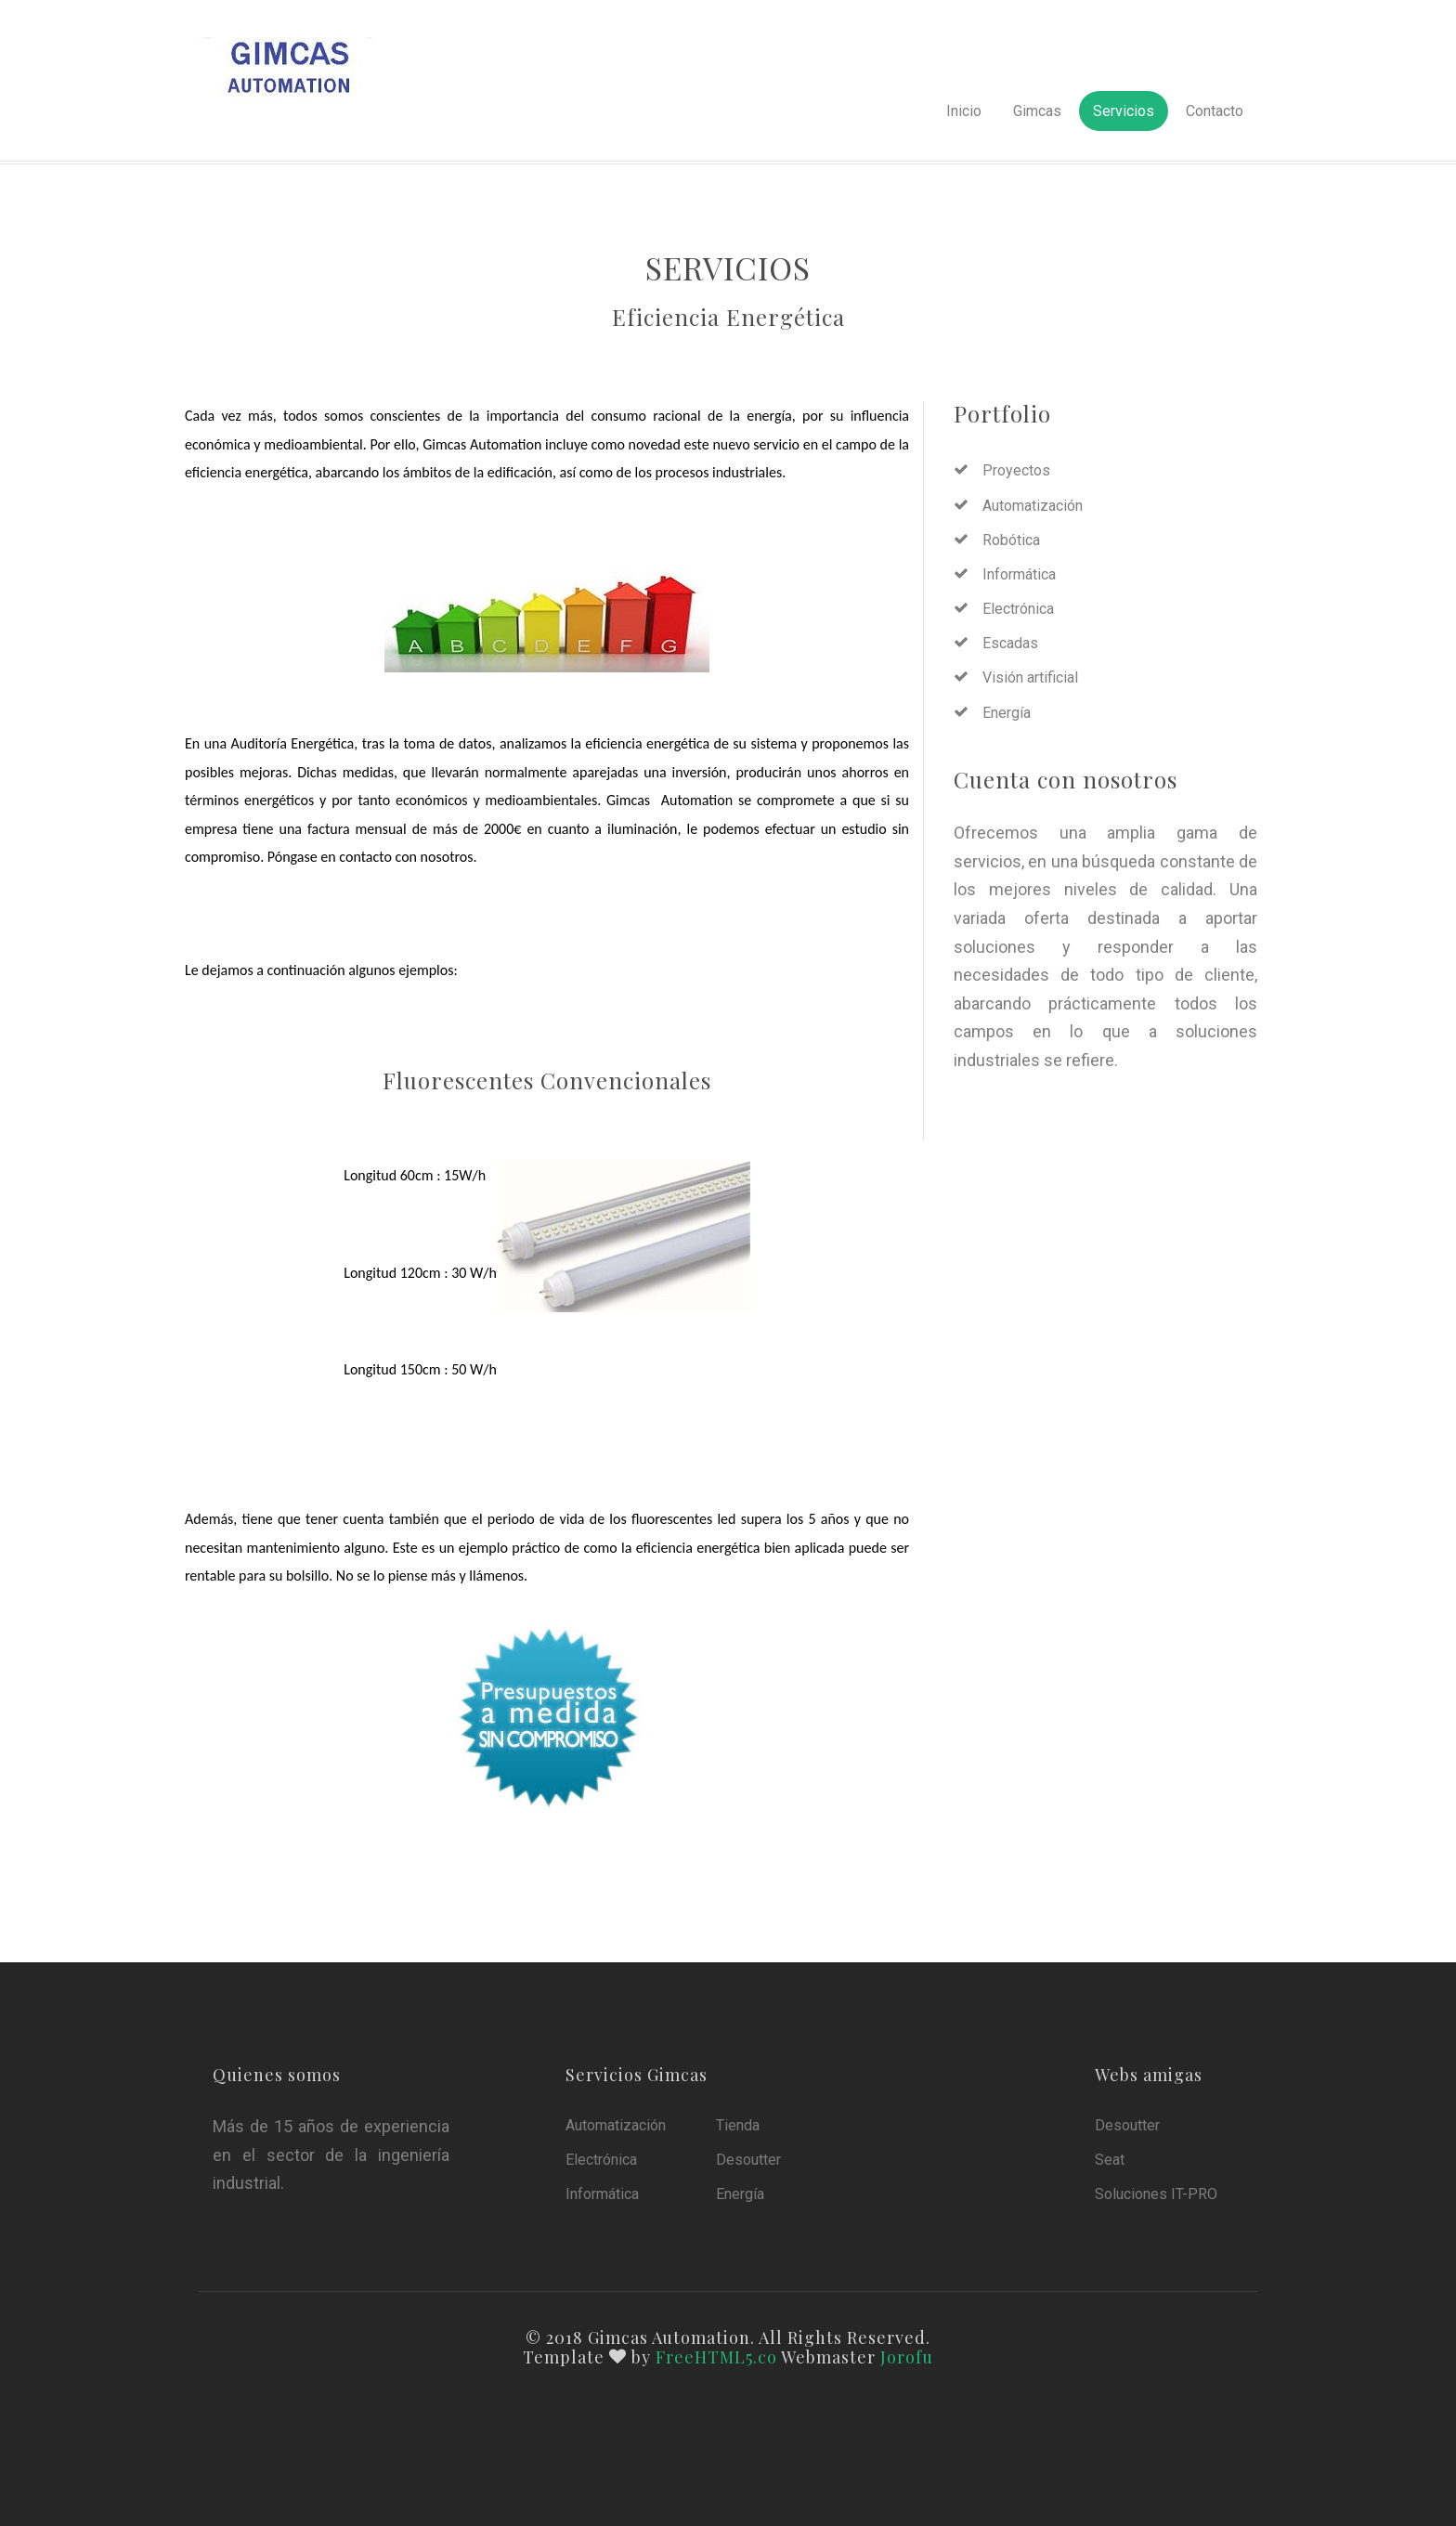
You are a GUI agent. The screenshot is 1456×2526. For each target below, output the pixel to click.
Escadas (1010, 643)
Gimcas (1037, 111)
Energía (1006, 713)
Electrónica (1018, 609)
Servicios (1123, 111)
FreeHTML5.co (716, 2357)
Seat (1109, 2159)
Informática (1019, 574)
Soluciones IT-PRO (1156, 2194)
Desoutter (748, 2159)
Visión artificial (1030, 677)
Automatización (1032, 505)
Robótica (1011, 540)
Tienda (738, 2125)
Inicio (964, 111)
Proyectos (1016, 470)
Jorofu (906, 2357)
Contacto (1214, 111)
